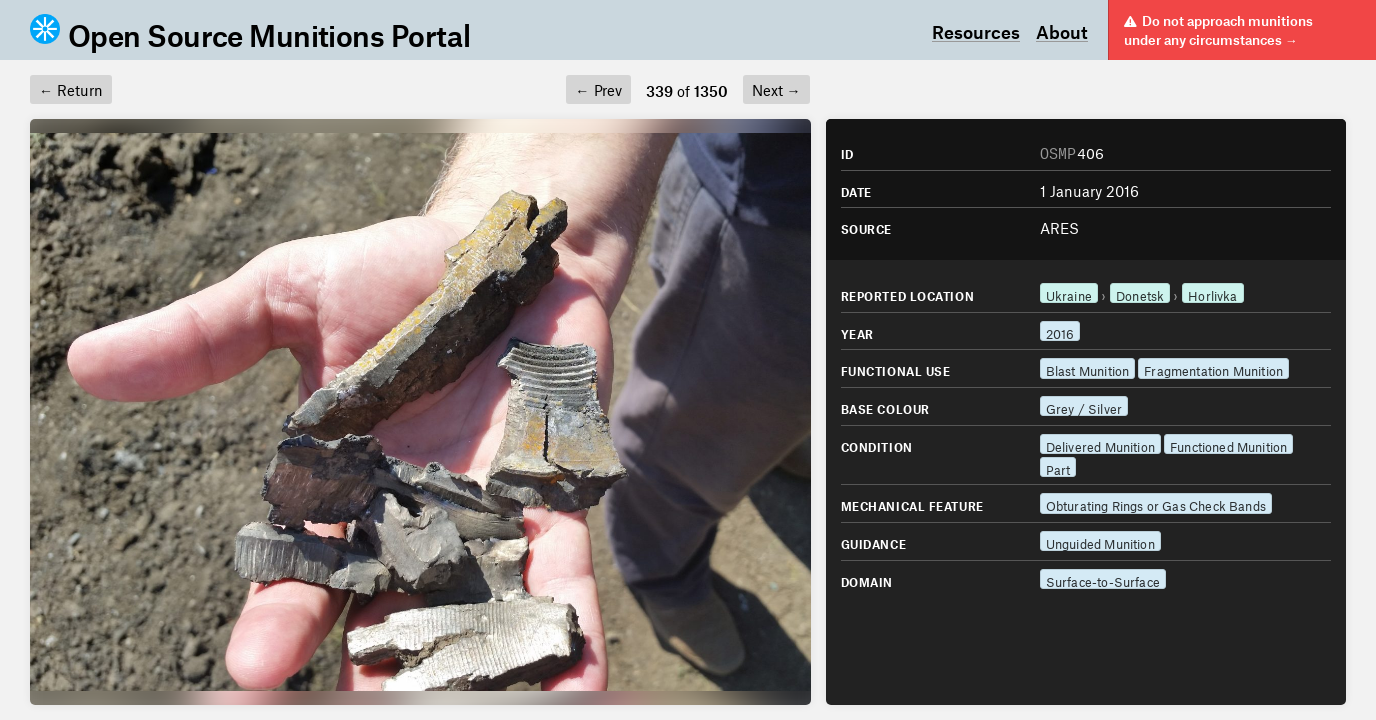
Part (1058, 467)
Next (776, 87)
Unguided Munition (1100, 541)
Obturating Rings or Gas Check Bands (1156, 503)
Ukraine (1069, 293)
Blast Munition (1088, 368)
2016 (1060, 331)
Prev (598, 87)
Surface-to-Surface (1103, 579)
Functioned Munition (1228, 444)
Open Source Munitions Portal (250, 30)
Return (71, 87)
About (1062, 30)
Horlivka (1212, 293)
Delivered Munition (1100, 444)
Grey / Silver (1084, 406)
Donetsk (1140, 293)
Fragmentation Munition (1213, 368)
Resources (976, 30)
